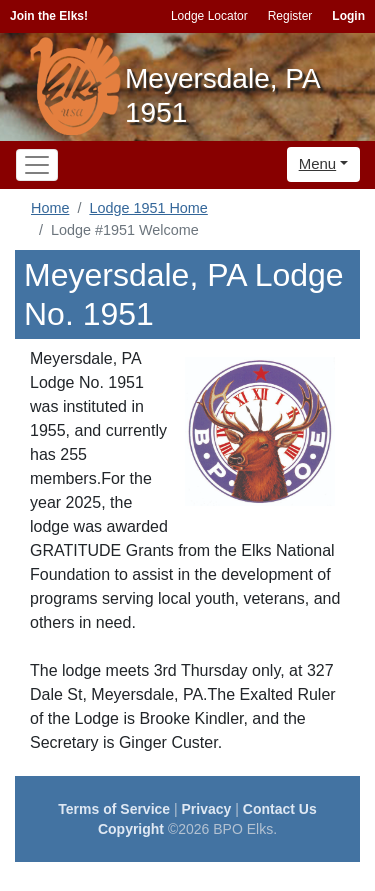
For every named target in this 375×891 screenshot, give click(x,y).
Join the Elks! (49, 16)
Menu (318, 163)
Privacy (207, 809)
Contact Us (280, 809)
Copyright (131, 829)
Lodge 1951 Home (148, 208)
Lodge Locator (209, 16)
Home (50, 208)
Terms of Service (114, 809)
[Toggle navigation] (37, 165)
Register (290, 16)
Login (348, 16)
